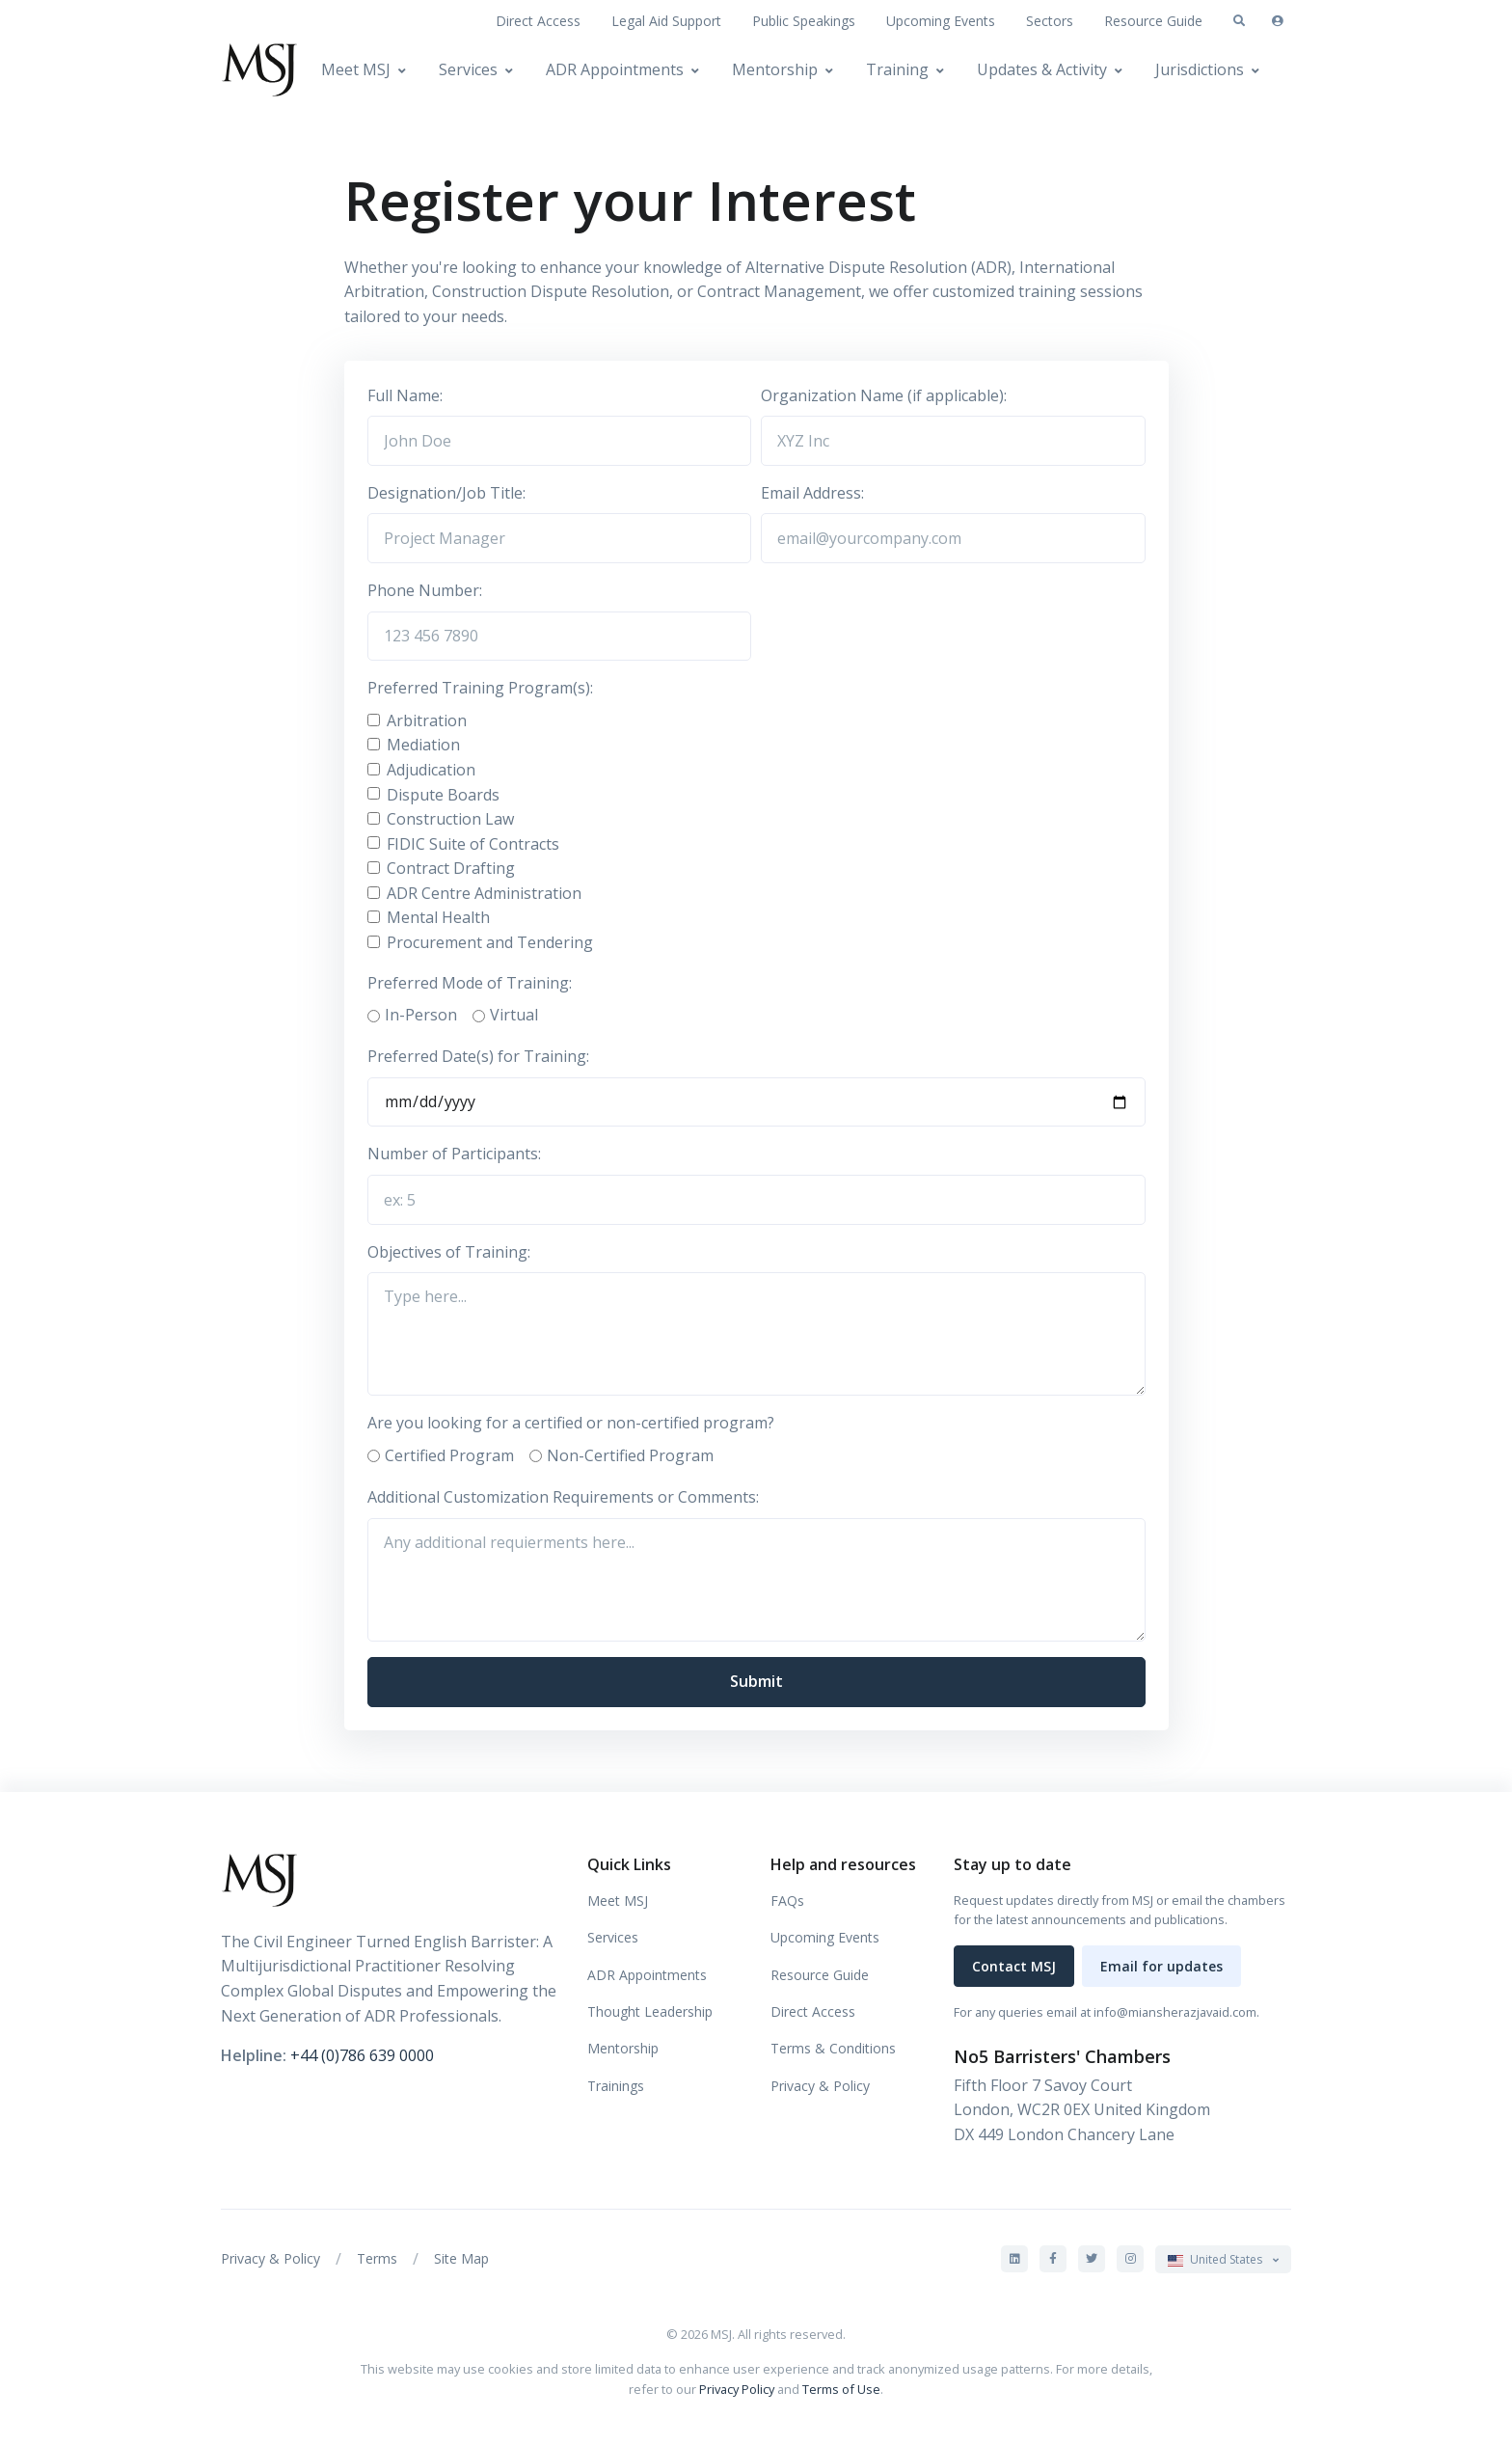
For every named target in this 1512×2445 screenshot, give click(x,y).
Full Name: (405, 395)
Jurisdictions (1199, 69)
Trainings (615, 2086)
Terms (377, 2258)
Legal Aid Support (666, 21)
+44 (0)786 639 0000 (362, 2055)
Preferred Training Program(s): (480, 687)
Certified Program (449, 1455)
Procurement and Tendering (490, 942)
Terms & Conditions (833, 2048)
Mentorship (775, 69)
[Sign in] (1277, 21)
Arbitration (427, 720)
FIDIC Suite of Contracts (473, 844)
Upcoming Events (940, 21)
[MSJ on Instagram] (1130, 2258)
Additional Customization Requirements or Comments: (563, 1497)
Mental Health (438, 917)
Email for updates (1161, 1966)
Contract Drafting (451, 868)
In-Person (421, 1014)
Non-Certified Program (630, 1455)
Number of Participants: (454, 1153)
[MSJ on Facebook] (1053, 2258)
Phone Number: (424, 590)
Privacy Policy (736, 2389)
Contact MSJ (1014, 1966)
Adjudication (431, 769)
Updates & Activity (1042, 69)
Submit (756, 1681)
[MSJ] (259, 70)
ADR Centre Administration (484, 893)
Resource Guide (1153, 21)
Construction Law (450, 818)
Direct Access (538, 21)
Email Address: (812, 492)
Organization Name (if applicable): (884, 395)
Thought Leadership (650, 2011)
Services (468, 69)
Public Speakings (803, 21)
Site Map (461, 2258)
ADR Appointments (615, 69)
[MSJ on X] (1091, 2258)
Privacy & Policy (820, 2086)
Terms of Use (841, 2389)
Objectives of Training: (448, 1252)
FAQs (787, 1900)
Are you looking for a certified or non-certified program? (570, 1422)
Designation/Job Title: (446, 492)
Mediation (423, 744)
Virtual (514, 1014)
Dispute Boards (443, 794)
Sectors (1049, 21)
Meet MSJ (356, 69)
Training (897, 69)
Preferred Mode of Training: (469, 982)
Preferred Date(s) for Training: (478, 1056)
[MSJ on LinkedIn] (1014, 2258)
